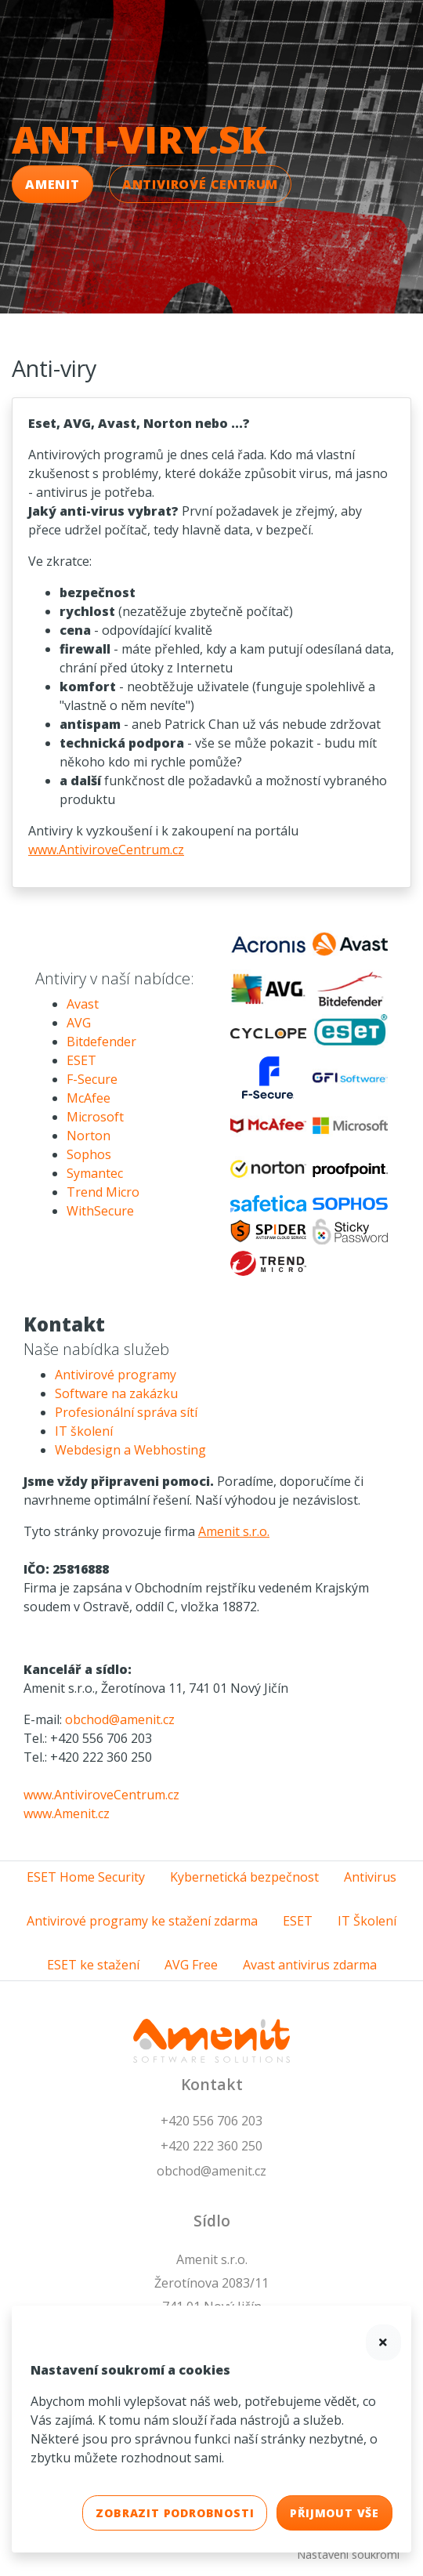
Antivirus (370, 1877)
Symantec (95, 1173)
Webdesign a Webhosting (130, 1449)
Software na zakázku (116, 1393)
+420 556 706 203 (211, 2120)
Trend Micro (103, 1192)
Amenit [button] (52, 184)
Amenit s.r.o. (233, 1531)
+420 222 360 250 (211, 2145)
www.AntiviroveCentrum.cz (106, 849)
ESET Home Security (86, 1877)
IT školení (84, 1431)
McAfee (88, 1098)
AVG (79, 1022)
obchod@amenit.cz (120, 1719)
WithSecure (100, 1210)
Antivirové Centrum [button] (200, 184)
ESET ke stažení (93, 1964)
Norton (88, 1135)
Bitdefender (101, 1041)
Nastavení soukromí (348, 2554)
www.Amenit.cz (67, 1813)
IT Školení (367, 1920)
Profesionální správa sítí (126, 1412)
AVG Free (191, 1964)
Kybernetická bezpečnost (244, 1877)
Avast (83, 1004)
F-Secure (92, 1079)
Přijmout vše (334, 2512)
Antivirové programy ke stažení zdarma (142, 1920)
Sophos (89, 1154)
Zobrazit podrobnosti (175, 2512)
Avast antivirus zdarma (310, 1964)
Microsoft (95, 1116)
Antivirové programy (115, 1374)
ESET (81, 1060)
